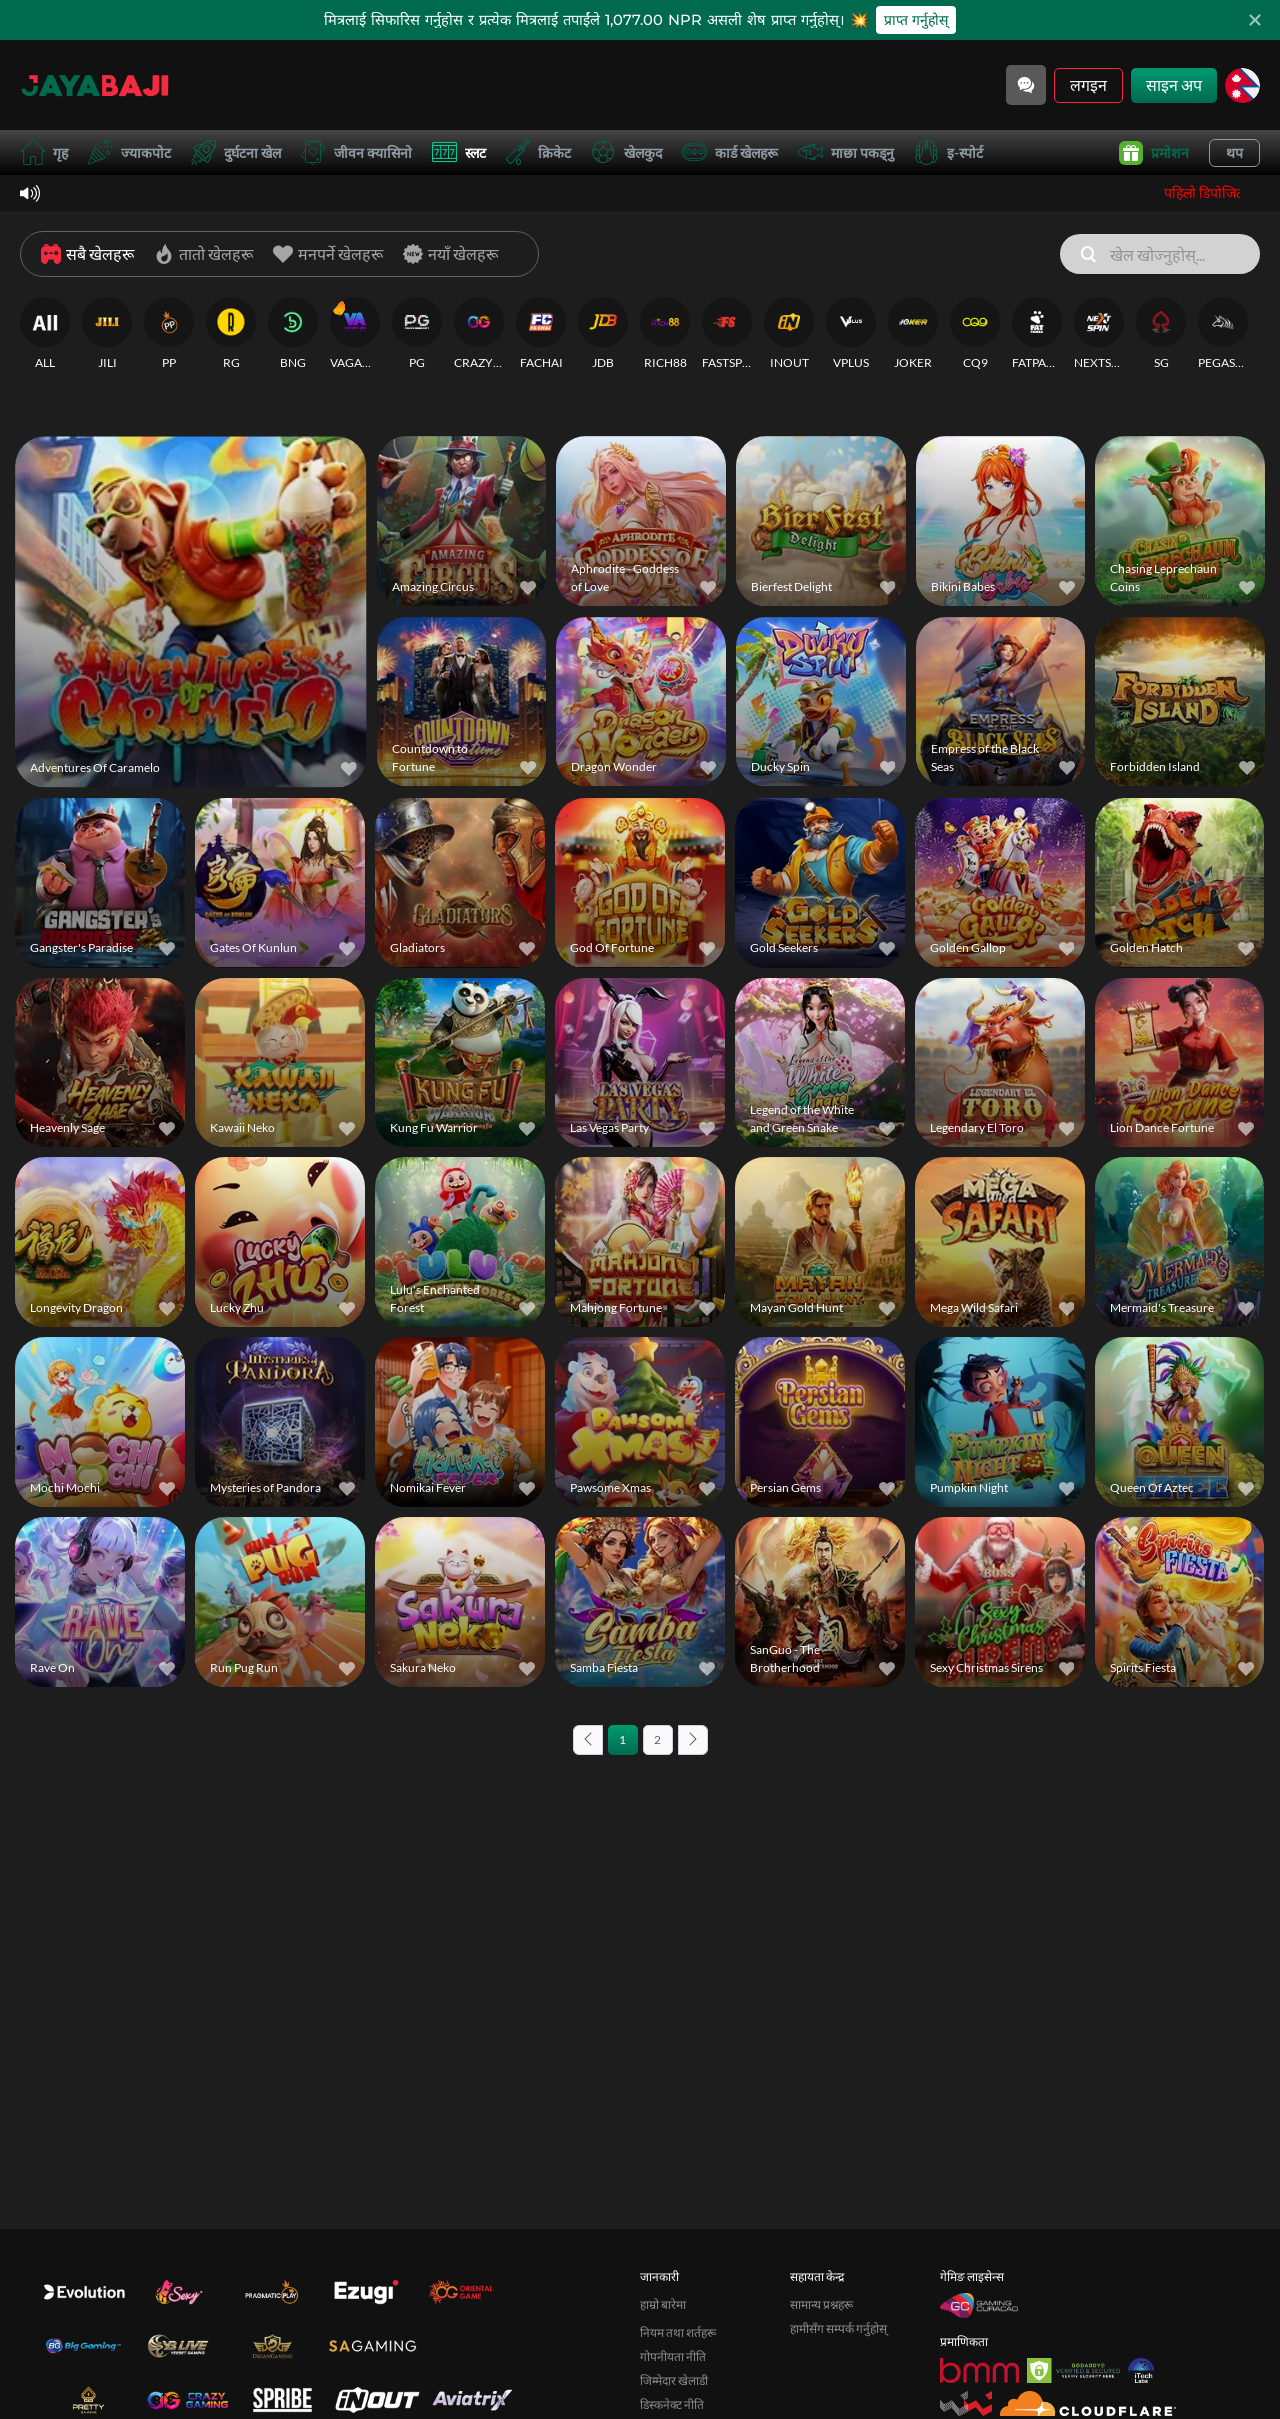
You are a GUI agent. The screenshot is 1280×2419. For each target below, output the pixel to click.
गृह (44, 152)
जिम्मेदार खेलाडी (674, 2380)
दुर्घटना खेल (236, 152)
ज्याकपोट (129, 152)
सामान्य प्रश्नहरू (821, 2304)
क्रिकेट (538, 152)
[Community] (1026, 85)
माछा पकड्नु (846, 152)
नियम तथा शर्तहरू (678, 2332)
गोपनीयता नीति (673, 2356)
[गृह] (95, 85)
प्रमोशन (1154, 153)
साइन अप (1174, 84)
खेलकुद (626, 152)
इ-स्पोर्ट (948, 152)
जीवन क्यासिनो (356, 152)
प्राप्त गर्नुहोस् (916, 20)
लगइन (1088, 84)
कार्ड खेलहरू (730, 152)
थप (1234, 152)
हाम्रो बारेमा (663, 2304)
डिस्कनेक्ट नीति (672, 2404)
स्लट (459, 152)
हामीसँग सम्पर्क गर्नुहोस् (838, 2328)
